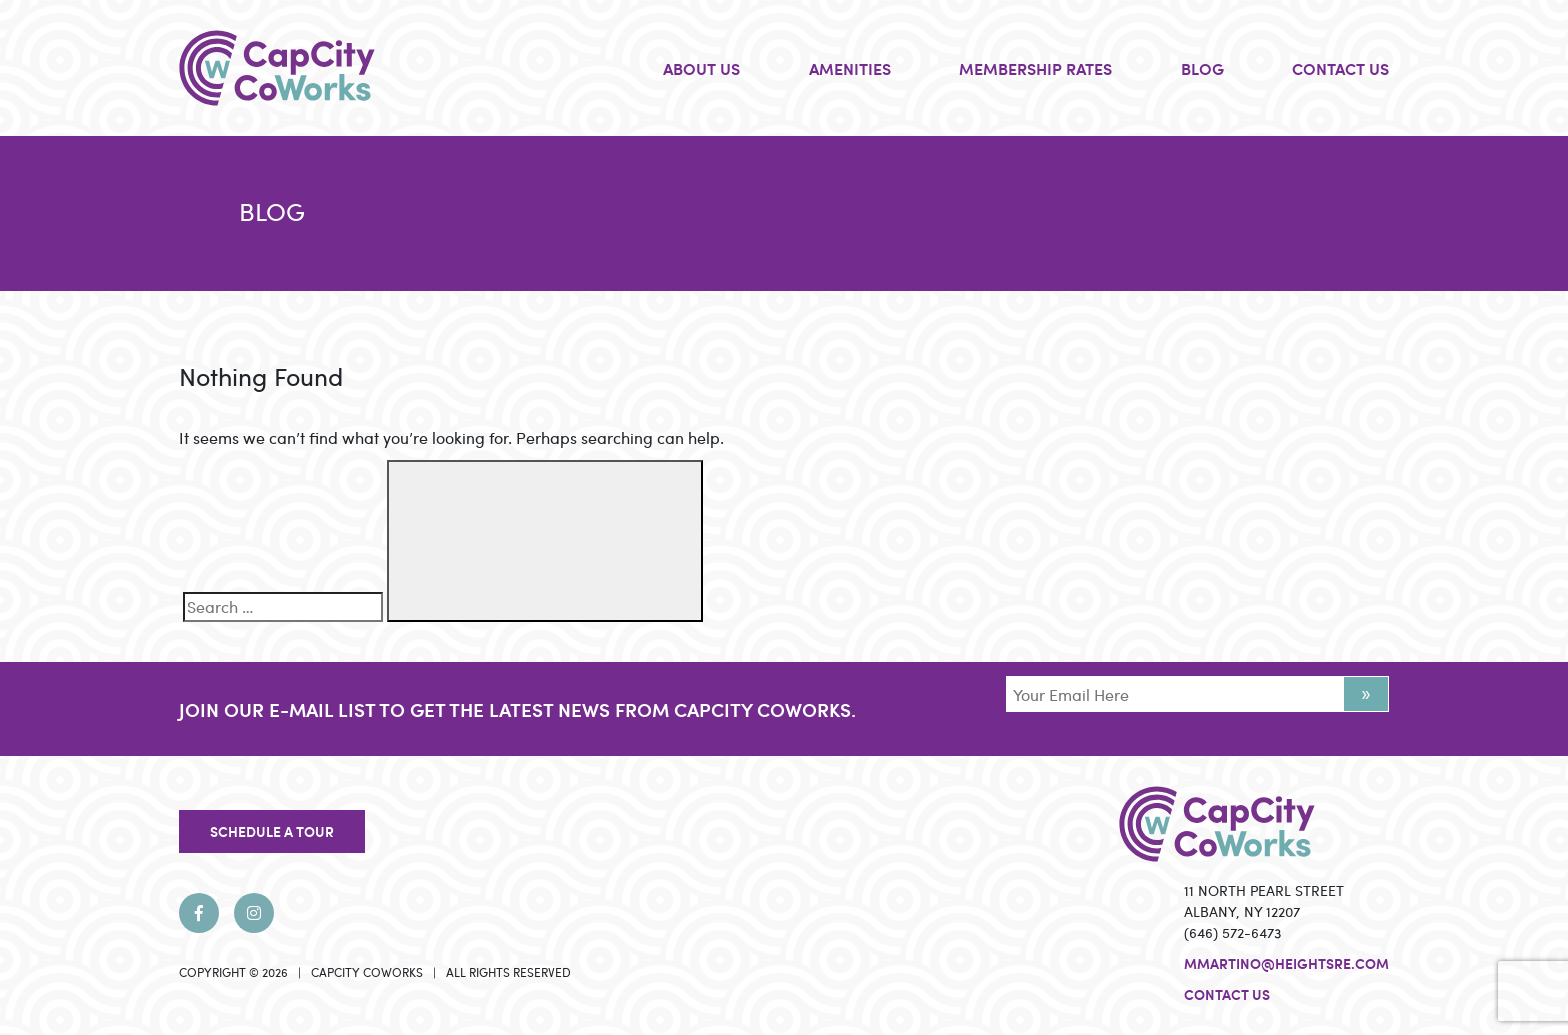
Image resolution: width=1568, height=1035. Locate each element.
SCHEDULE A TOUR (272, 831)
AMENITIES (850, 68)
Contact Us (1227, 994)
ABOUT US (701, 68)
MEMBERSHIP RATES (1035, 68)
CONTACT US (1340, 68)
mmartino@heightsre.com (1286, 963)
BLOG (1202, 68)
